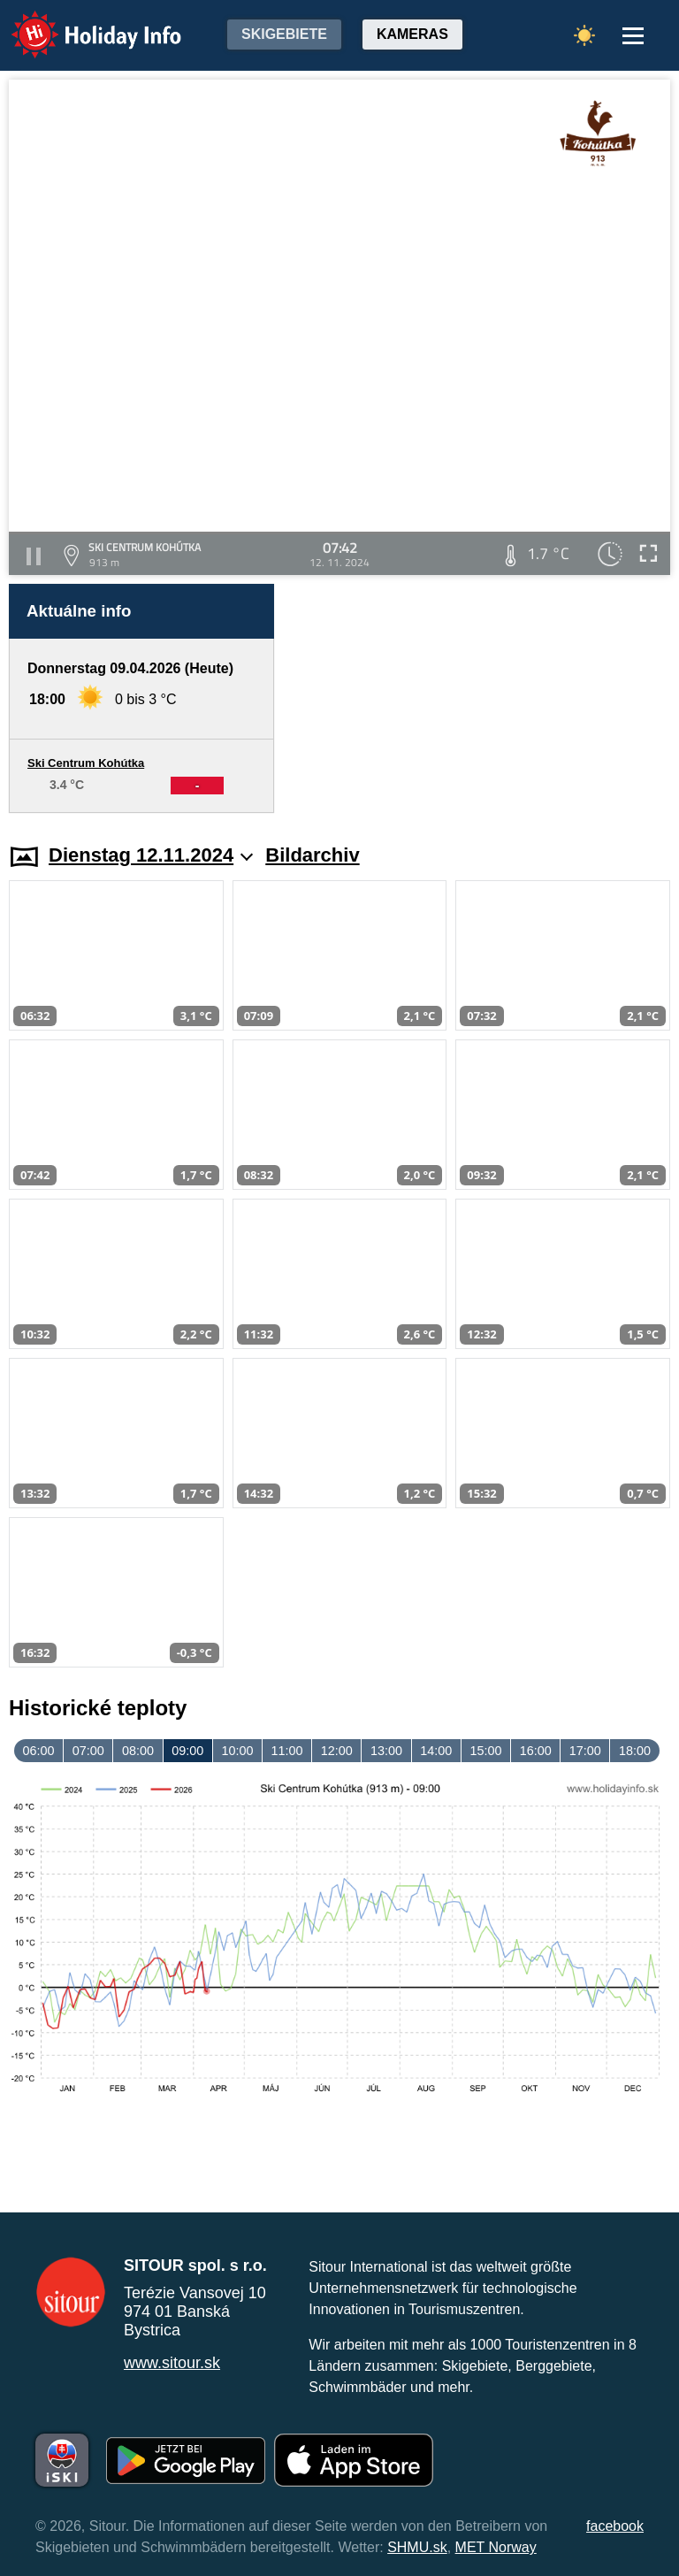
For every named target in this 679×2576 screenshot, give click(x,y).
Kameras (412, 34)
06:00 (39, 1751)
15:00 (485, 1751)
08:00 (138, 1751)
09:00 (187, 1751)
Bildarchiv (312, 855)
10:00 (237, 1751)
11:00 (287, 1751)
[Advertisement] (481, 698)
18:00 (635, 1751)
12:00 (337, 1751)
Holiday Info (79, 22)
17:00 (585, 1751)
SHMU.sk (417, 2547)
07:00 (88, 1751)
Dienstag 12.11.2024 (151, 855)
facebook (615, 2526)
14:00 (436, 1751)
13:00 (386, 1751)
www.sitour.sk (172, 2363)
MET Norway (496, 2547)
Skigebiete (284, 34)
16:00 (536, 1751)
